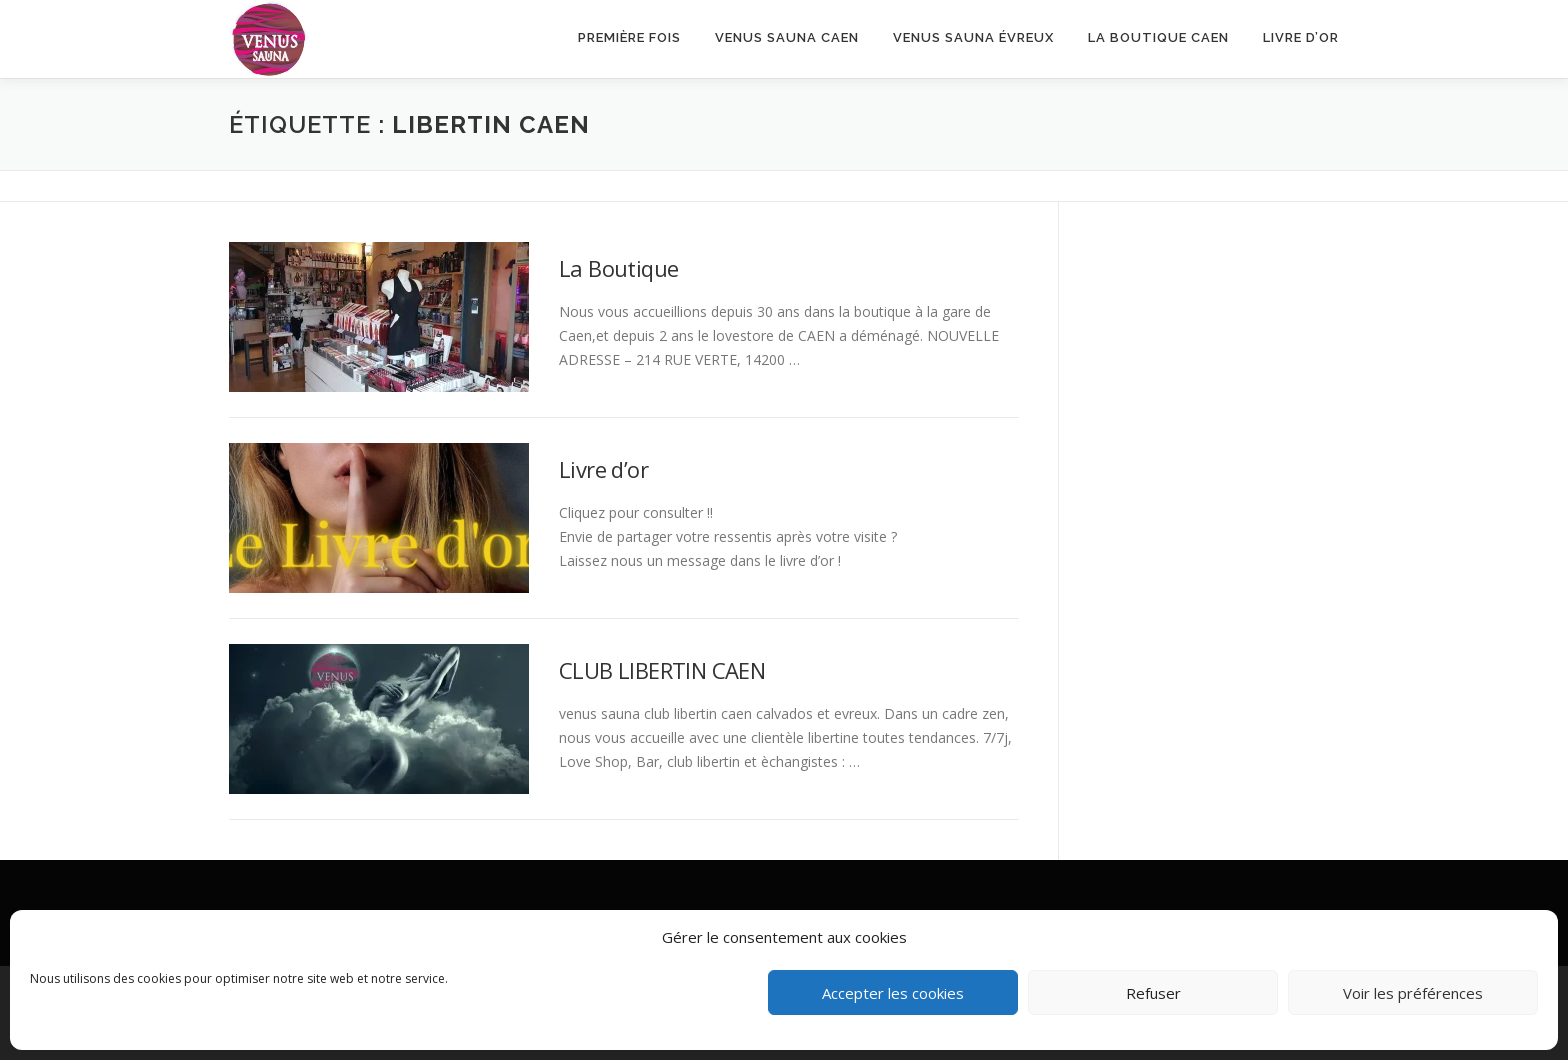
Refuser (1153, 993)
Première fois (629, 37)
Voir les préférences (1413, 993)
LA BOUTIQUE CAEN (1158, 37)
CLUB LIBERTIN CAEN (662, 670)
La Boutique (618, 268)
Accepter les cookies (893, 993)
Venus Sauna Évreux (973, 37)
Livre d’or (1301, 37)
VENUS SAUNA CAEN (787, 37)
